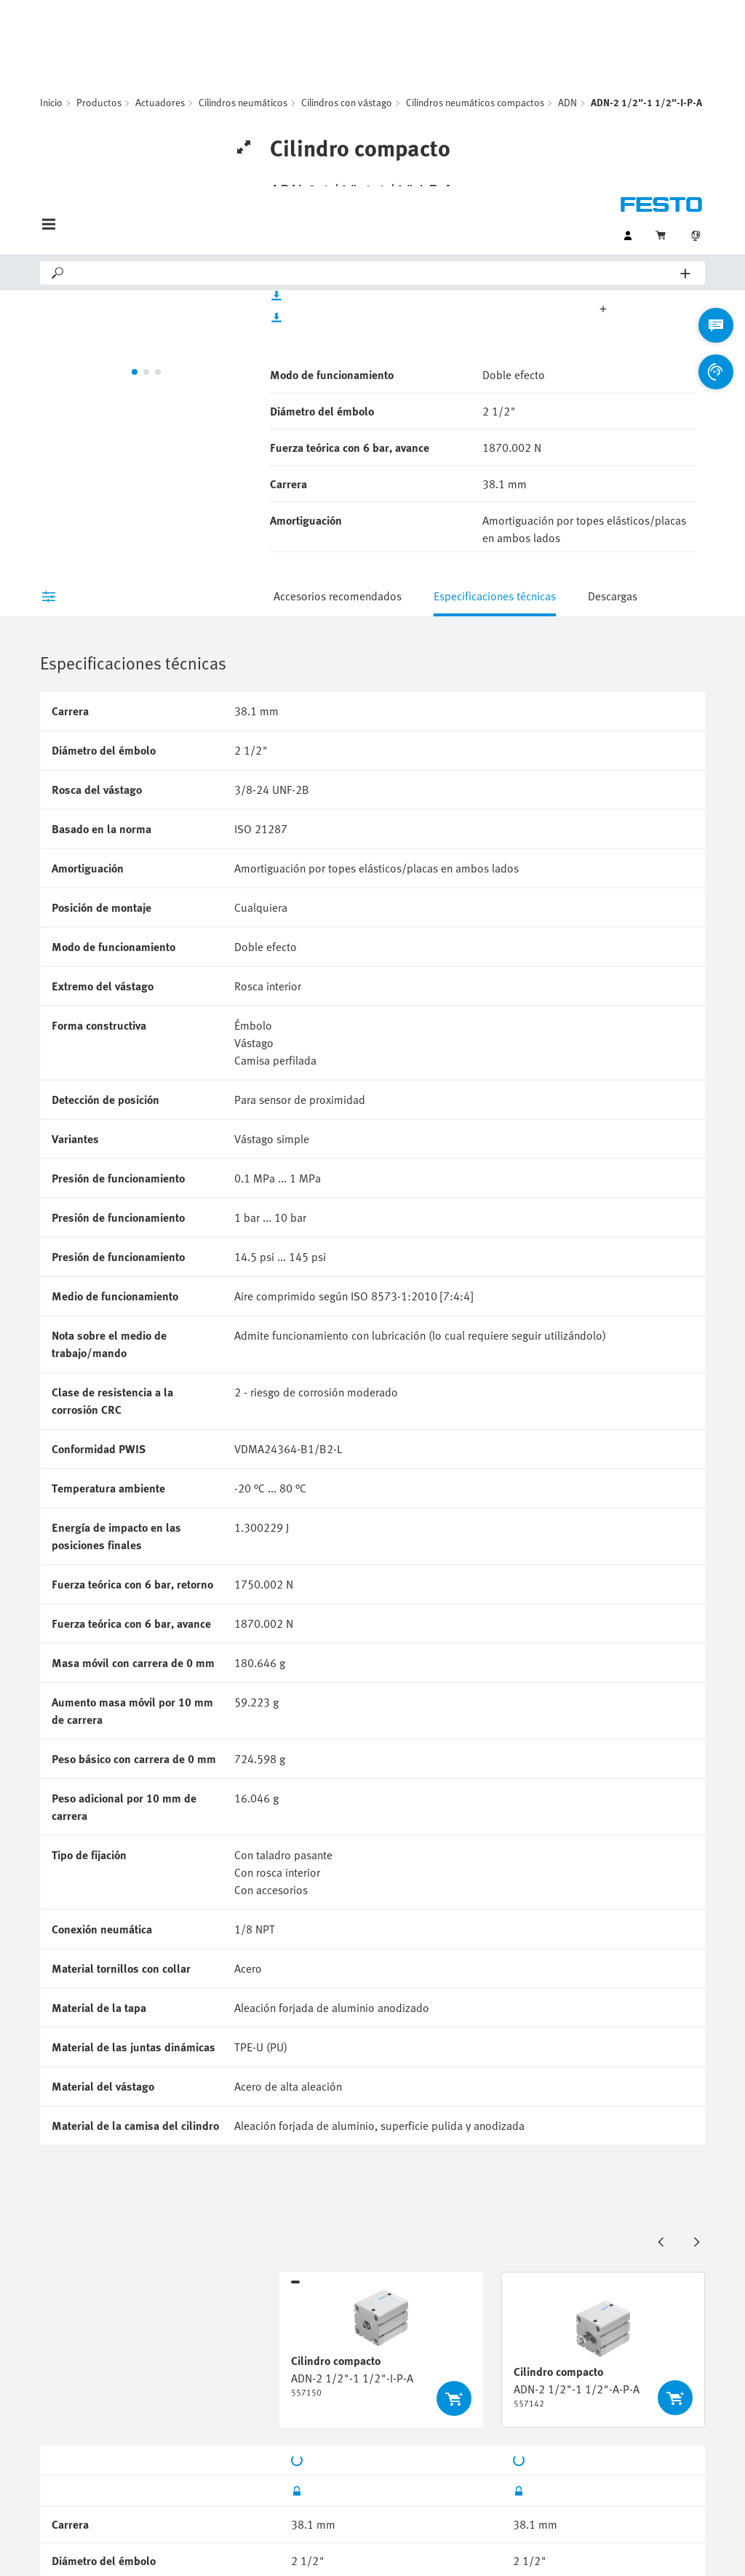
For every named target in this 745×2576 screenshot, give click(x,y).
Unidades (521, 118)
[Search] (373, 86)
